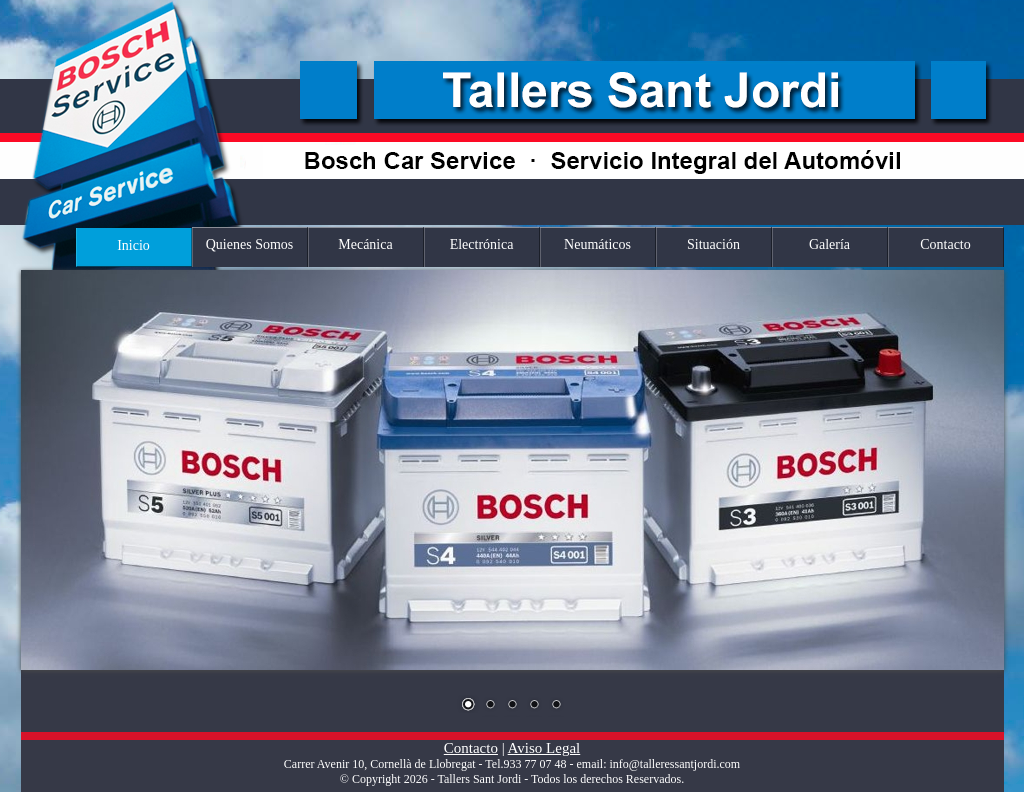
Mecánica (365, 244)
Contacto (945, 244)
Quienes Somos (250, 244)
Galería (829, 244)
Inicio (133, 245)
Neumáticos (597, 244)
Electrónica (482, 244)
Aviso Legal (544, 748)
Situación (713, 244)
